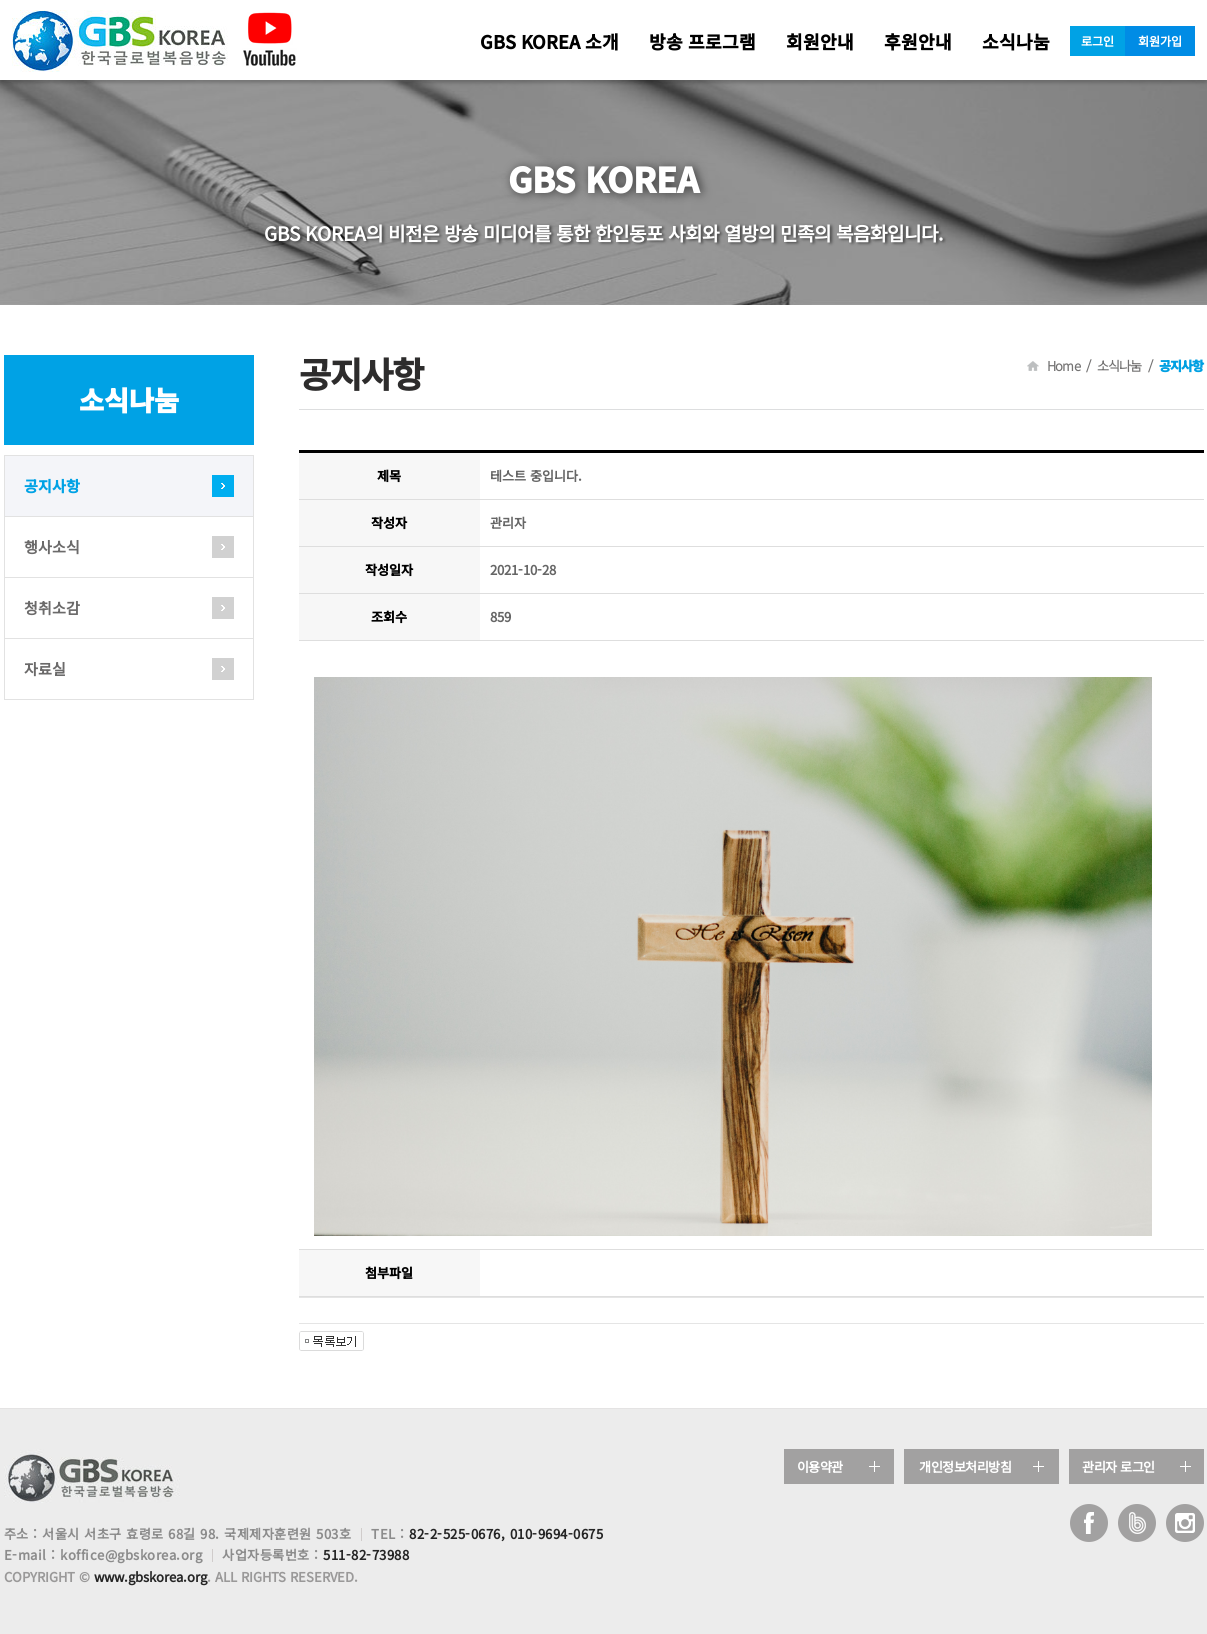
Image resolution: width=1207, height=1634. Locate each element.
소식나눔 (1016, 41)
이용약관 (820, 1466)
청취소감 (52, 607)
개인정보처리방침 (965, 1466)
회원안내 (820, 41)
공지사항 (52, 485)
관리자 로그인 (1118, 1466)
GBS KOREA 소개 (549, 41)
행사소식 (52, 546)
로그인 (1097, 40)
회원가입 (1160, 40)
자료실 (45, 668)
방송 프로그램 (702, 41)
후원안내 (918, 41)
